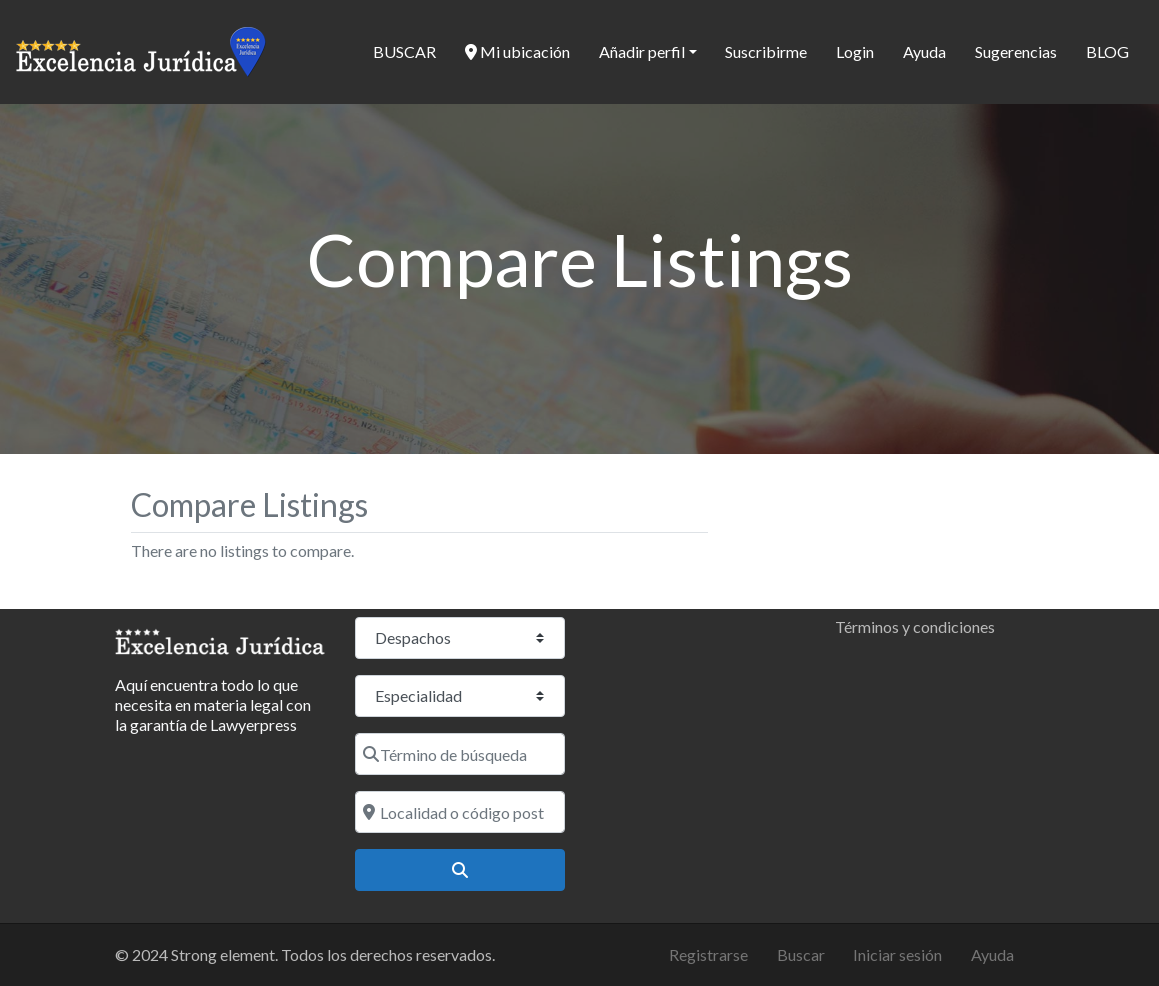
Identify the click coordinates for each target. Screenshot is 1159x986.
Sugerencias (1016, 51)
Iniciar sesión (897, 954)
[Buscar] (460, 870)
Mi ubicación (517, 51)
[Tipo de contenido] (460, 638)
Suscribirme (766, 51)
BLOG (1107, 51)
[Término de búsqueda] (460, 754)
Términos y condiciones (915, 626)
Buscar (801, 954)
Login (855, 51)
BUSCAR (404, 51)
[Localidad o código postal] (460, 812)
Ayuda (924, 51)
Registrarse (708, 954)
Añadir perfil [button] (642, 51)
